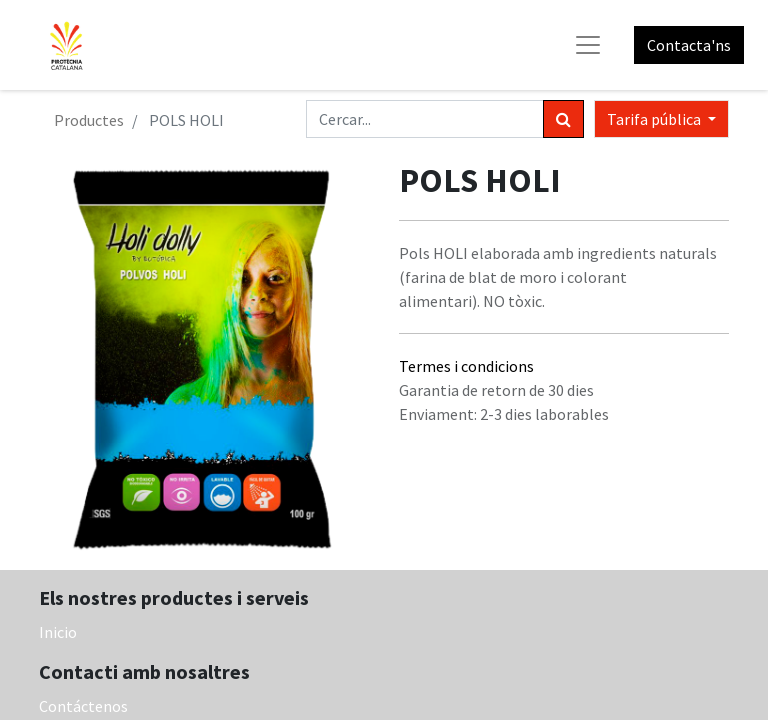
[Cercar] (563, 119)
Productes (89, 120)
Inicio (58, 632)
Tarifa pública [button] (655, 119)
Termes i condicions (466, 366)
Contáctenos (83, 706)
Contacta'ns (689, 45)
